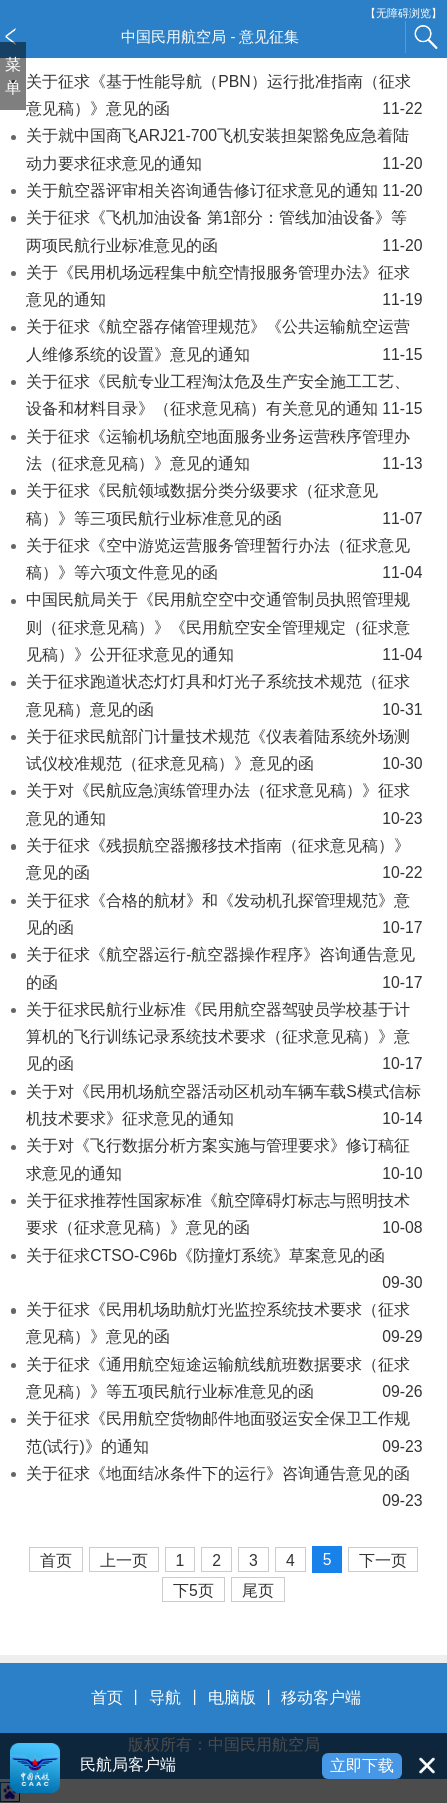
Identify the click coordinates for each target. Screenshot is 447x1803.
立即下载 (362, 1765)
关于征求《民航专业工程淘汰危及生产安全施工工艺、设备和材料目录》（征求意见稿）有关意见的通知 (224, 398)
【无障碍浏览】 (403, 13)
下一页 (383, 1560)
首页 (56, 1560)
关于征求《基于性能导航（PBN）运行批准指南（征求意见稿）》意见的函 (224, 98)
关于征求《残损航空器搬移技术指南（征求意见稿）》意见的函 (224, 862)
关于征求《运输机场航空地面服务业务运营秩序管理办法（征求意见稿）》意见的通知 (224, 453)
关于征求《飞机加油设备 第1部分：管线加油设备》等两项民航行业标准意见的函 (224, 234)
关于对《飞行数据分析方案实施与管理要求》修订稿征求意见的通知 (224, 1162)
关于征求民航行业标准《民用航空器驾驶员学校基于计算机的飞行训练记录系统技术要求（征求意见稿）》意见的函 (224, 1039)
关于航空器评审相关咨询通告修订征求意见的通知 (224, 190)
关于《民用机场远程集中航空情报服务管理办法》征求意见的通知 (224, 289)
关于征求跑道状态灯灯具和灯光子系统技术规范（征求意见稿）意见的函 (224, 698)
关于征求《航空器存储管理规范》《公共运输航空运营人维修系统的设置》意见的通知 (224, 343)
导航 (165, 1697)
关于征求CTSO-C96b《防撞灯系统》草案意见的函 (224, 1272)
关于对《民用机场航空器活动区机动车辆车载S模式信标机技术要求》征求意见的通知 (224, 1108)
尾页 (258, 1590)
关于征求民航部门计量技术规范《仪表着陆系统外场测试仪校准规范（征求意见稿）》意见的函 (224, 753)
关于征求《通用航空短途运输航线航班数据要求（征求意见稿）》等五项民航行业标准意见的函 (224, 1381)
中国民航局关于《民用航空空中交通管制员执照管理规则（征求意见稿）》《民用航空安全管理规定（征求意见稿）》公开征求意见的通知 (224, 629)
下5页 (193, 1590)
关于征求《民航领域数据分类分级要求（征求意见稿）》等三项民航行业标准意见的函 (224, 507)
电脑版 (232, 1697)
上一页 (124, 1560)
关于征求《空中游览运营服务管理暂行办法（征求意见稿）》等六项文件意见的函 (224, 562)
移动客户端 (321, 1697)
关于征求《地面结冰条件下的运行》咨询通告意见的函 (224, 1490)
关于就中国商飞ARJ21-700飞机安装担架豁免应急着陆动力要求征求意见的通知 (224, 152)
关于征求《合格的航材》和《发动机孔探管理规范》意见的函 (224, 917)
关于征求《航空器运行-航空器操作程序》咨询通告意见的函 (224, 971)
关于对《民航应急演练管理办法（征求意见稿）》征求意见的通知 (224, 807)
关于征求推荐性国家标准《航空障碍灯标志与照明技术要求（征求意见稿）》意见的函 (224, 1217)
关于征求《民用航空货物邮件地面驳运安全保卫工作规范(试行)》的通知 (224, 1435)
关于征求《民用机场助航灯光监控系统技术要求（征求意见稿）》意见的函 (224, 1326)
